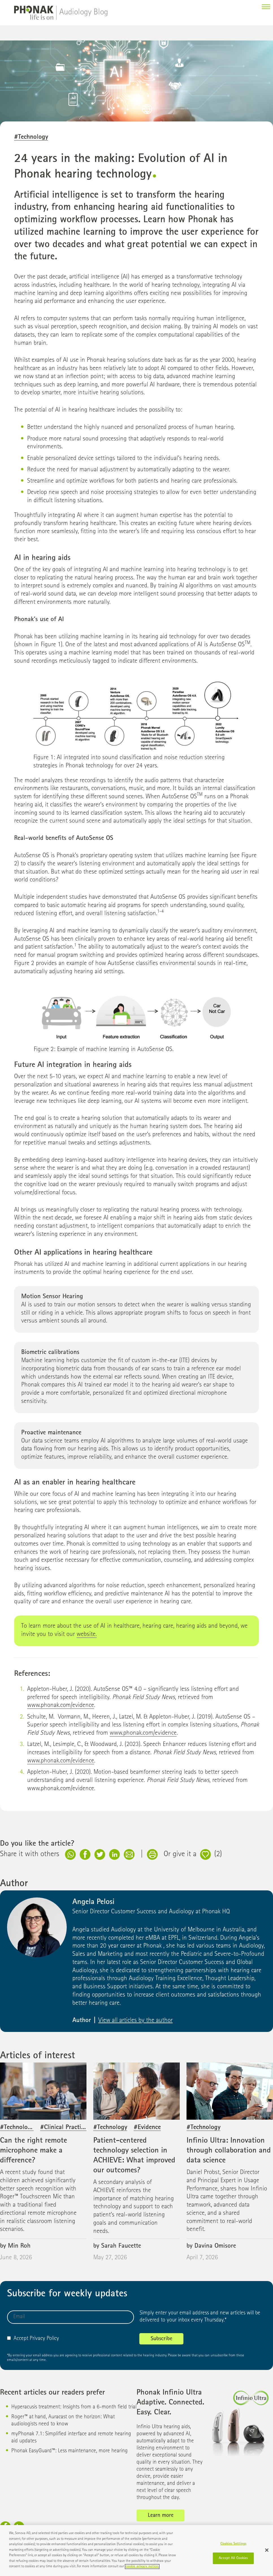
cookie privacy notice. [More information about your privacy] (142, 2566)
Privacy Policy (44, 2339)
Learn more (161, 2516)
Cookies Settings (233, 2544)
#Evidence (147, 2127)
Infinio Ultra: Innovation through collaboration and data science (229, 2151)
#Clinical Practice (63, 2127)
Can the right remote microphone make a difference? (33, 2151)
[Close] (267, 2550)
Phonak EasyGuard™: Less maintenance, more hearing (69, 2451)
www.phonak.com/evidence (60, 1705)
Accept (17, 2339)
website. (87, 1634)
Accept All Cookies (233, 2558)
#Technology (31, 137)
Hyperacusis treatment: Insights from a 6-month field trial (73, 2407)
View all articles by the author (135, 2020)
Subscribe (161, 2339)
